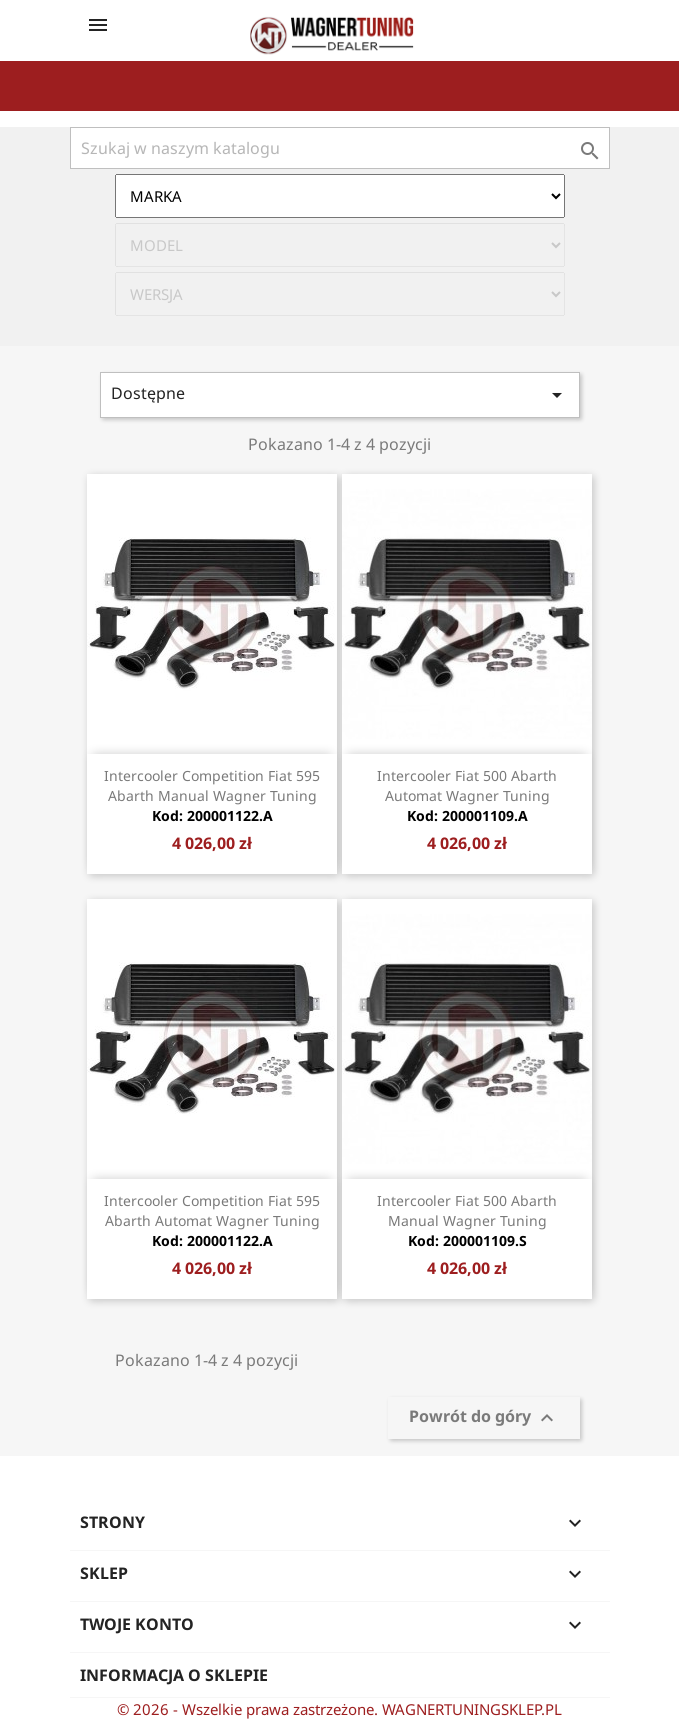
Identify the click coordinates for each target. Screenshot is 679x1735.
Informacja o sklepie (174, 1675)
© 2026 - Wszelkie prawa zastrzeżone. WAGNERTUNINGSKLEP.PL (339, 1709)
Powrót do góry (484, 1417)
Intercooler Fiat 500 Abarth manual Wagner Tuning (467, 1220)
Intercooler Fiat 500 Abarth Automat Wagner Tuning (467, 795)
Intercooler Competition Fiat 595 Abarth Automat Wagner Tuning (212, 1220)
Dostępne (340, 394)
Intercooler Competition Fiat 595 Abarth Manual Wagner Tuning (212, 795)
